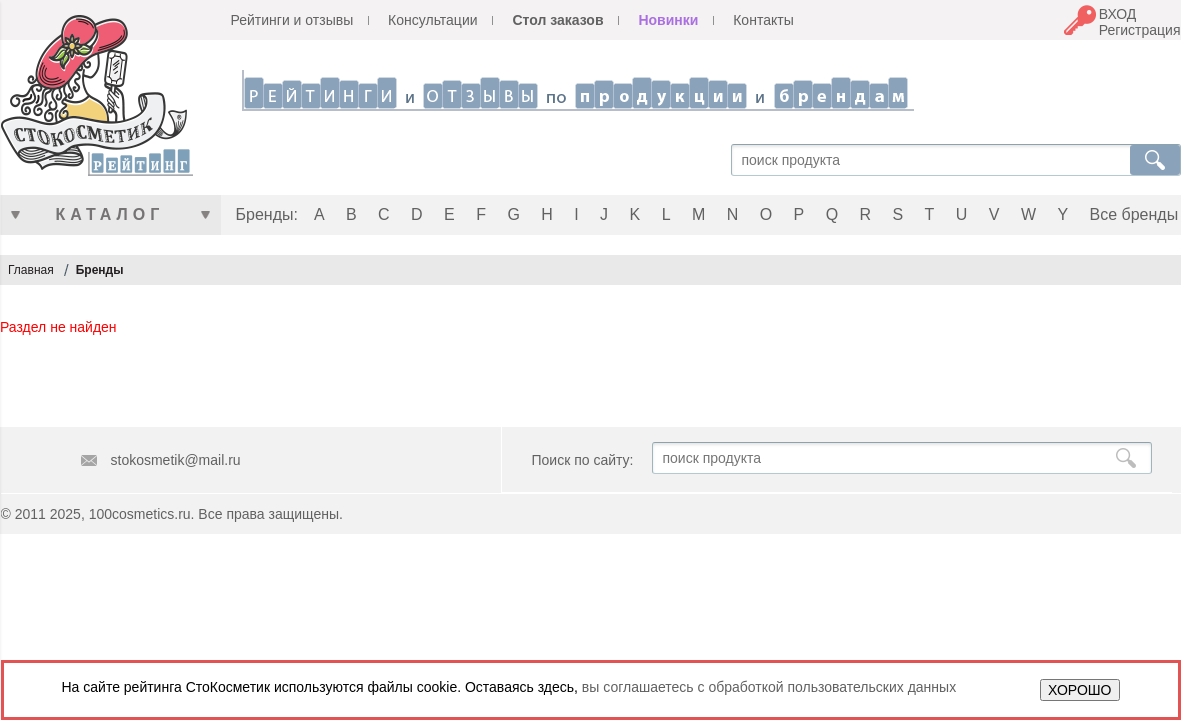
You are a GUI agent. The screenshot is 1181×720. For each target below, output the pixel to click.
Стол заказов (557, 20)
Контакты (763, 20)
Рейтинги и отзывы (292, 20)
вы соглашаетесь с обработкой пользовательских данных (769, 687)
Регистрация (1140, 30)
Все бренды (1134, 214)
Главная (31, 270)
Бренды (100, 270)
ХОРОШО (1079, 690)
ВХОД (1118, 14)
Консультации (432, 20)
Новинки (668, 20)
